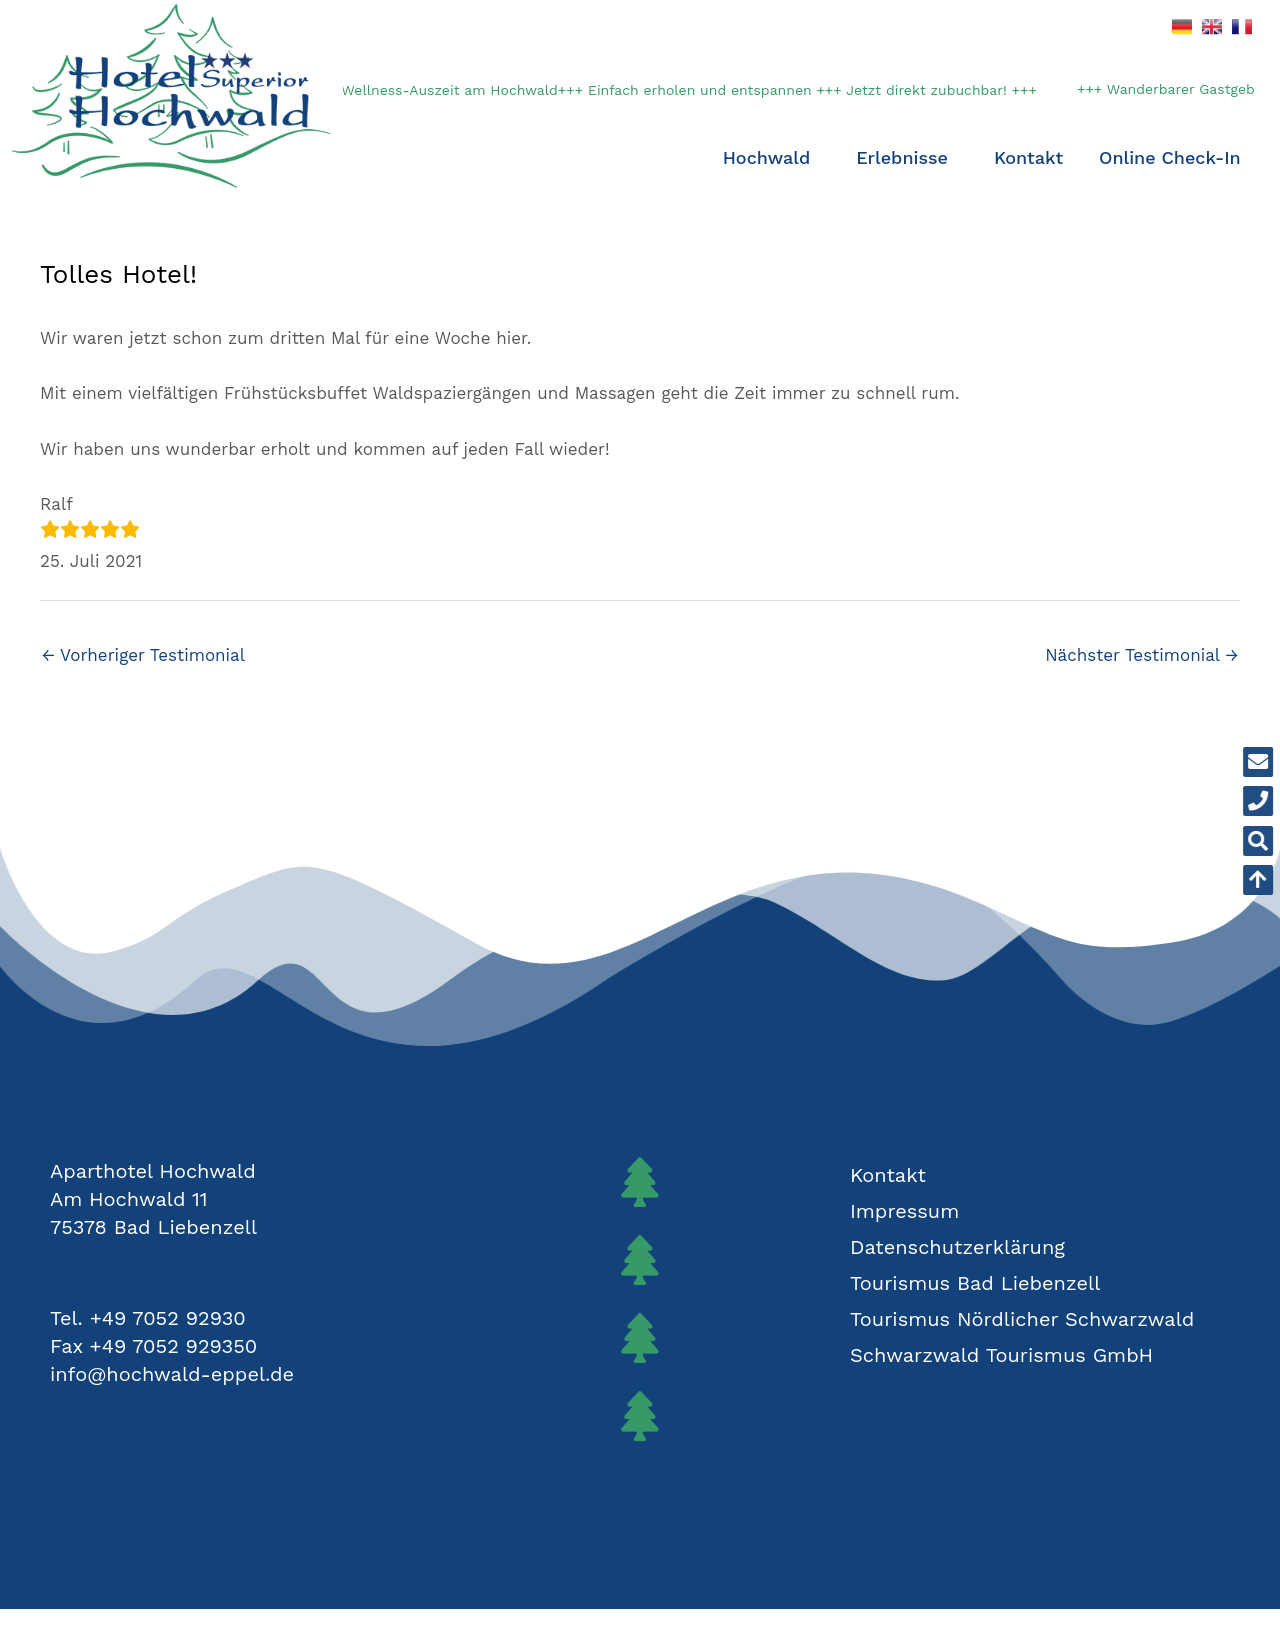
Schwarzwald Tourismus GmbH (1001, 1355)
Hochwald (771, 157)
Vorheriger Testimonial (143, 655)
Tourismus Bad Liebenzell (975, 1283)
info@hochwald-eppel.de (172, 1374)
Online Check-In (1170, 157)
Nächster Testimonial (1141, 655)
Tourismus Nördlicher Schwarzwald (1022, 1319)
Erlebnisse (907, 157)
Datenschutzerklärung (957, 1247)
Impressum (904, 1211)
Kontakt (1028, 157)
